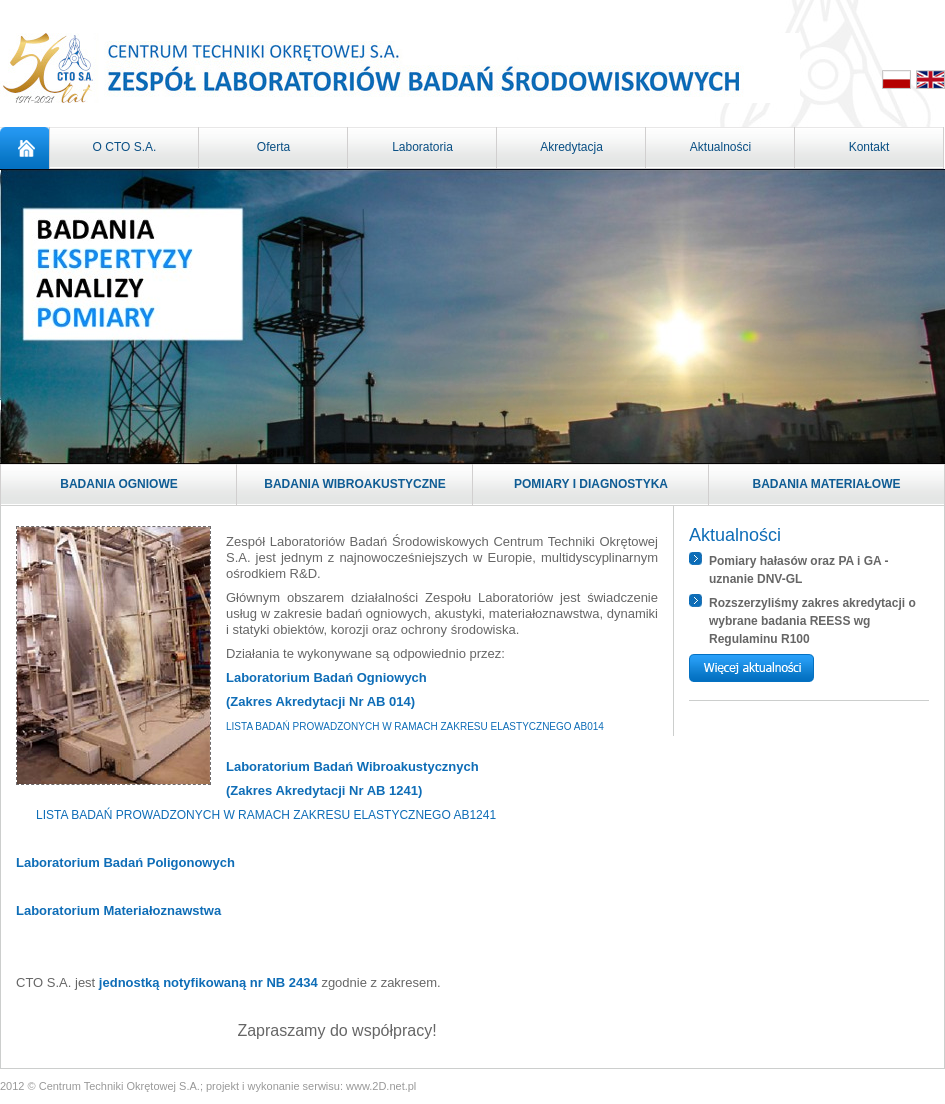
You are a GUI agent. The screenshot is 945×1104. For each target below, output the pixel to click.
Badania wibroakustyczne (355, 484)
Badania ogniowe (119, 484)
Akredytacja (571, 147)
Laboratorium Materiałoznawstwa (118, 910)
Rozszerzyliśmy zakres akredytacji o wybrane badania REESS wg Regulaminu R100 (812, 621)
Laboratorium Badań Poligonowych (125, 862)
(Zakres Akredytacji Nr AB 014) (320, 701)
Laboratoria (422, 147)
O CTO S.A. (125, 147)
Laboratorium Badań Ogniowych (326, 677)
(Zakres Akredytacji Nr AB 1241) (324, 790)
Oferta (273, 147)
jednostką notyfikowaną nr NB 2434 (208, 982)
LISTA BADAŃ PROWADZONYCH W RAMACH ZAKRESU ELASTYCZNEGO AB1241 (266, 815)
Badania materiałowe (827, 484)
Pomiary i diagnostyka (591, 484)
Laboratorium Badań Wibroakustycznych (352, 766)
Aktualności (720, 147)
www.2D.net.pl (381, 1086)
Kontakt (869, 147)
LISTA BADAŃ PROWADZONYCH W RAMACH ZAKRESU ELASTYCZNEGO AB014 (415, 726)
